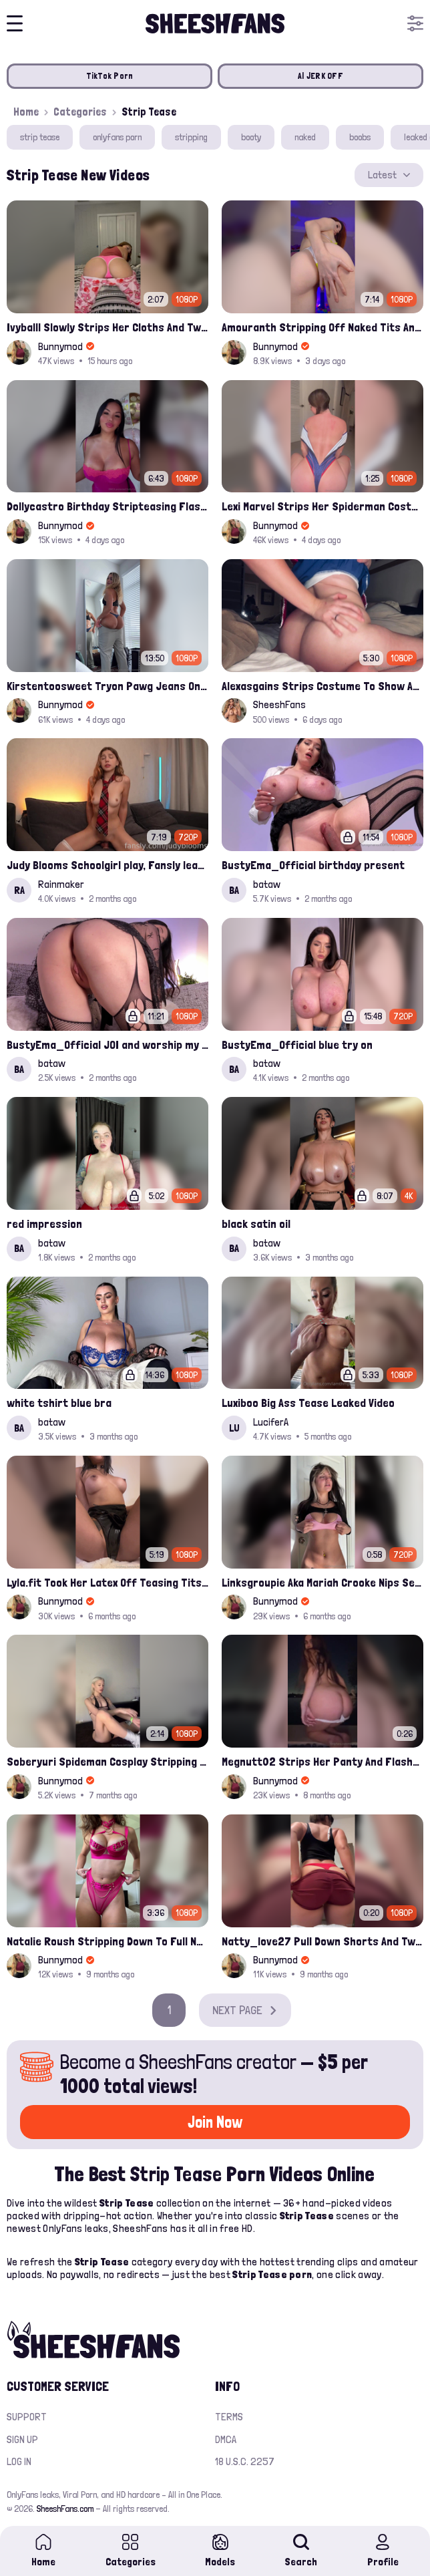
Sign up (22, 2439)
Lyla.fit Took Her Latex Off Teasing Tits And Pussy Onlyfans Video (107, 1582)
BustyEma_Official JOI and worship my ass (107, 1044)
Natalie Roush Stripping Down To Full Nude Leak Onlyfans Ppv (107, 1941)
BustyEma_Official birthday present (313, 865)
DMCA (225, 2439)
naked (305, 137)
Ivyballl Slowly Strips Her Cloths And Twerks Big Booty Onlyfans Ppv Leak (107, 327)
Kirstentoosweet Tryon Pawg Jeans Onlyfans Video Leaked (107, 686)
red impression (44, 1224)
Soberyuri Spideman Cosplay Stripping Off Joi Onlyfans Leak (107, 1761)
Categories (80, 111)
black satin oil (256, 1224)
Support (27, 2416)
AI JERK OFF (320, 76)
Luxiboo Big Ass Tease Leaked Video (308, 1403)
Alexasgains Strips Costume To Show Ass (322, 686)
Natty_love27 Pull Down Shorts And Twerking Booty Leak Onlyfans (322, 1941)
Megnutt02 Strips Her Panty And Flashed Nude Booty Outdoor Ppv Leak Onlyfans (322, 1761)
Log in (19, 2461)
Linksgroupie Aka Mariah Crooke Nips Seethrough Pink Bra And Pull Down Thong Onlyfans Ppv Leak (322, 1582)
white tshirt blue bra (59, 1403)
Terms (229, 2416)
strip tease (39, 137)
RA (19, 890)
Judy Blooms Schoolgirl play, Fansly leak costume (107, 865)
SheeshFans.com (65, 2508)
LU (234, 1428)
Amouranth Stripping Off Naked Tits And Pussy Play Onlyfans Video (322, 327)
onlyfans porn (117, 137)
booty (251, 137)
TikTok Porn (110, 76)
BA (234, 890)
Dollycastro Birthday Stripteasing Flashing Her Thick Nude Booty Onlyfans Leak (107, 506)
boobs (360, 137)
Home (26, 111)
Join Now (215, 2122)
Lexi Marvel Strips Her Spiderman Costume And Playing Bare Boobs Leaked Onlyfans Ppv (322, 506)
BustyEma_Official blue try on (297, 1044)
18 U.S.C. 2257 (244, 2461)
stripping (191, 137)
